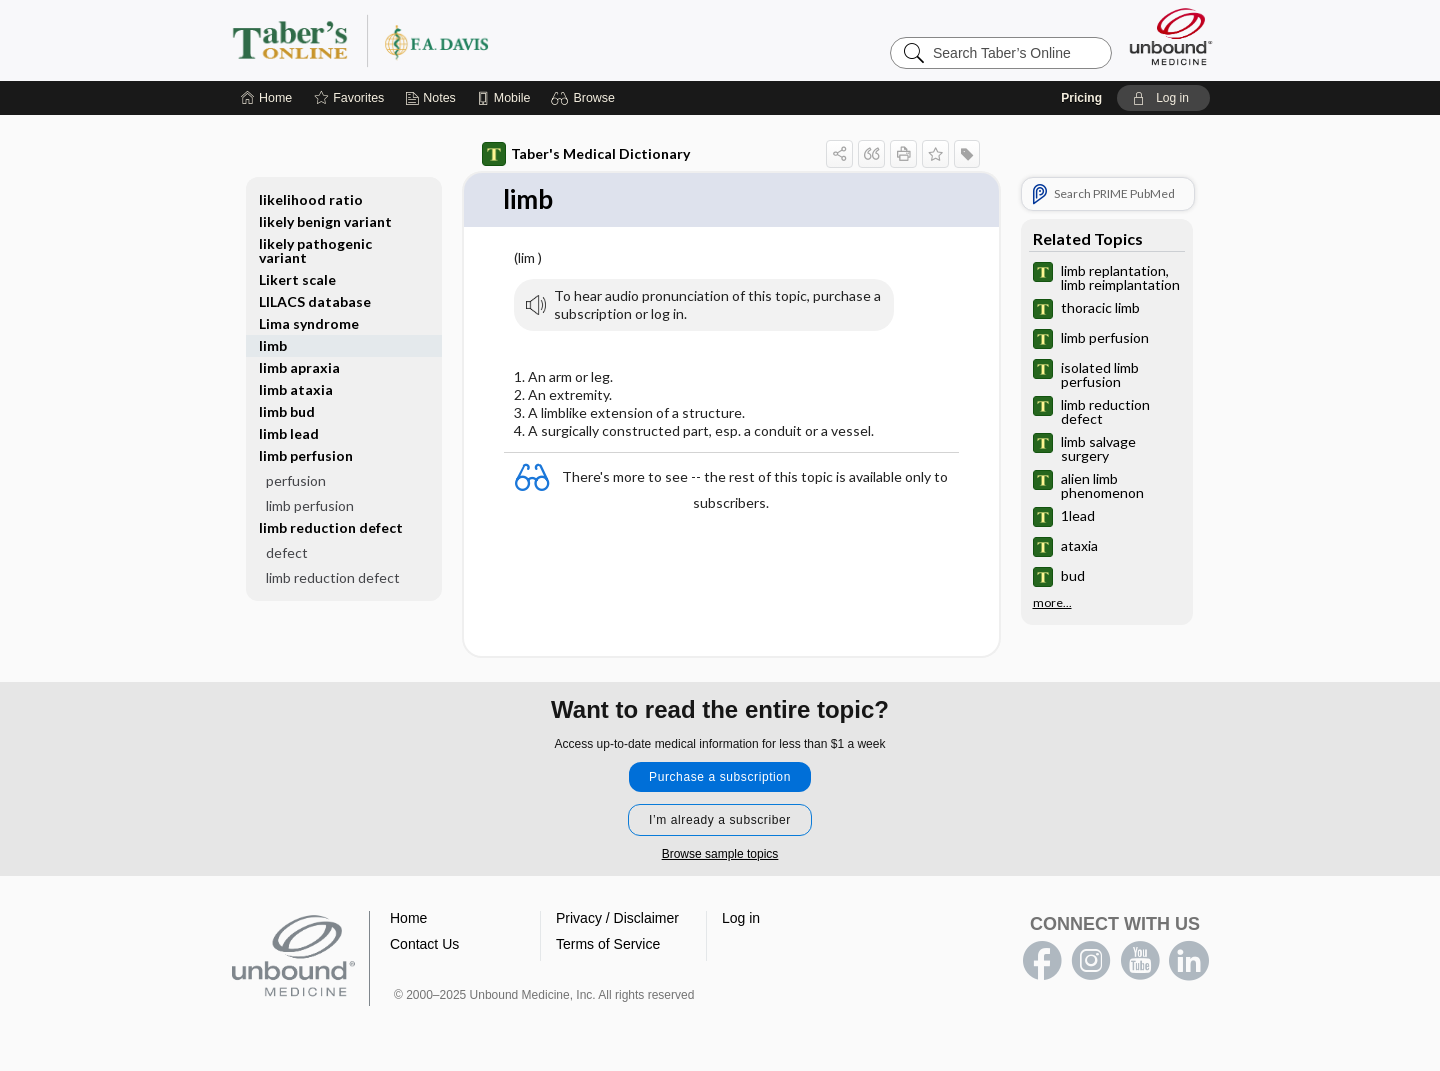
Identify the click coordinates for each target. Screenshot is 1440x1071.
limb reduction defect (331, 527)
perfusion (296, 480)
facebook (1042, 961)
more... (1052, 603)
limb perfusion (306, 455)
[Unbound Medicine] (1171, 36)
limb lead (289, 433)
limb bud (287, 411)
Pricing (1081, 98)
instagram (1091, 961)
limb (273, 345)
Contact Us (424, 944)
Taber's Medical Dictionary (586, 154)
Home (408, 918)
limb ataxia (296, 389)
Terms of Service (608, 944)
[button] (585, 98)
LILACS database (315, 301)
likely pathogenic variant (315, 250)
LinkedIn (1189, 961)
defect (287, 552)
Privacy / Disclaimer (617, 918)
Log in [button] (741, 918)
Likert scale (297, 279)
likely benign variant (325, 221)
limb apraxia (299, 367)
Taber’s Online (480, 40)
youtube (1140, 961)
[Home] (266, 98)
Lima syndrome (309, 323)
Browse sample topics (720, 854)
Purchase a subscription (720, 777)
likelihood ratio (311, 199)
